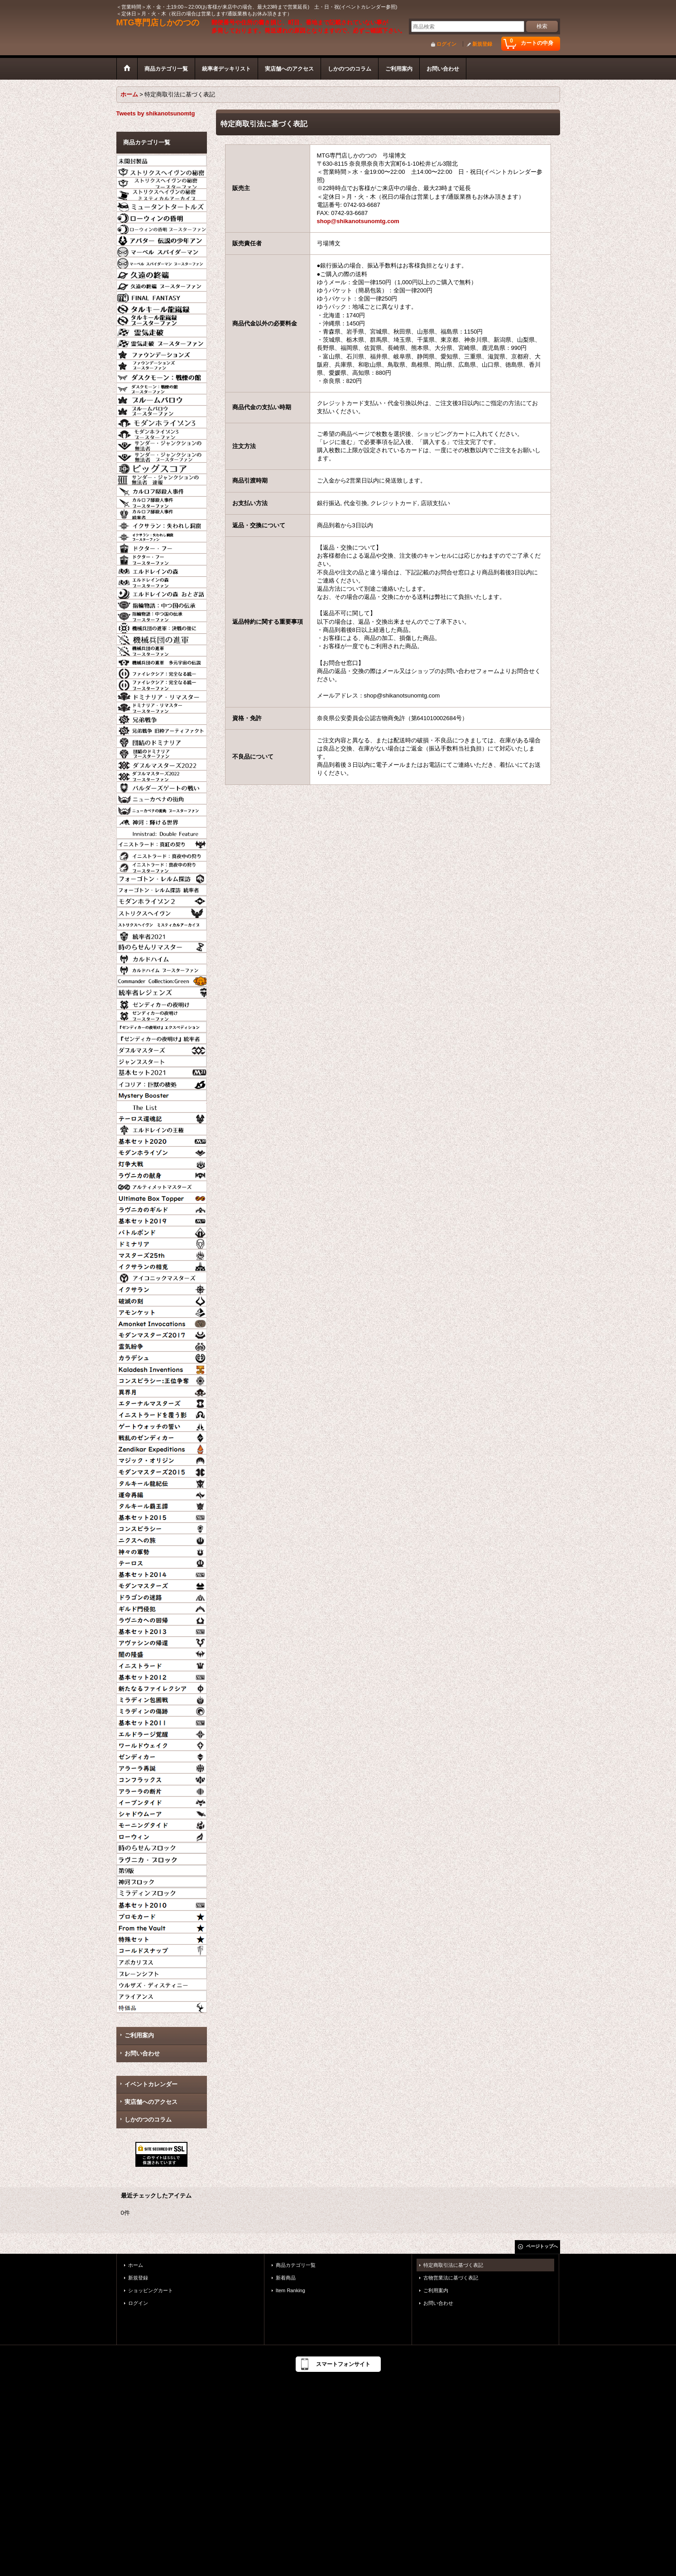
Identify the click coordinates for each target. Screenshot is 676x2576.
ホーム (135, 2265)
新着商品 (286, 2277)
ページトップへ (542, 2246)
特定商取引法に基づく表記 (453, 2265)
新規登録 (482, 44)
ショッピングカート (150, 2290)
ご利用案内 (139, 2035)
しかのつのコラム (148, 2119)
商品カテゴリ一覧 (296, 2265)
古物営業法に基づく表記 (450, 2277)
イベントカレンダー (151, 2084)
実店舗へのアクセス (151, 2101)
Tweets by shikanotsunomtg (155, 113)
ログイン (446, 44)
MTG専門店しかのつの (158, 22)
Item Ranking (290, 2290)
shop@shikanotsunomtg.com (358, 221)
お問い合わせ (142, 2053)
